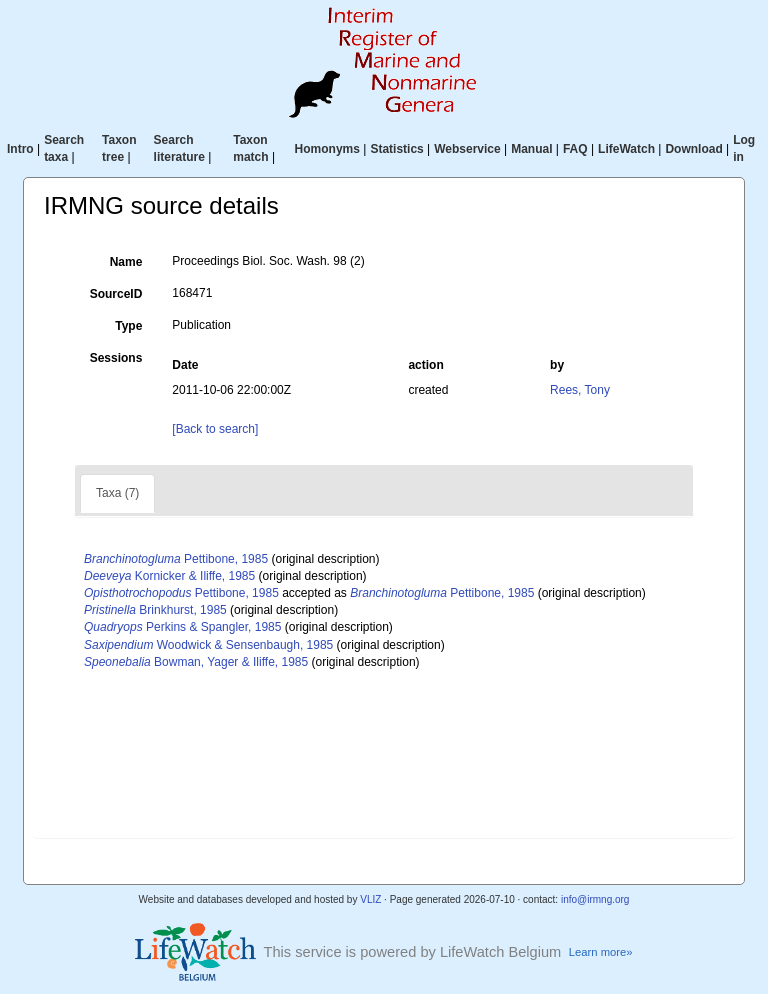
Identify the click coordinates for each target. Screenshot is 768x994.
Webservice (467, 149)
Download (693, 149)
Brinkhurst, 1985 (155, 610)
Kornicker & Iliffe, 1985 (169, 576)
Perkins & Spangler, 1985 (182, 627)
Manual (531, 149)
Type (128, 326)
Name (126, 262)
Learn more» (601, 952)
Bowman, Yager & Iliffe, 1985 (196, 662)
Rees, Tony (580, 390)
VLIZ (370, 899)
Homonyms (327, 149)
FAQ (575, 149)
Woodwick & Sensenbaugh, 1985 (208, 645)
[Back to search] (215, 429)
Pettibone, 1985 (176, 559)
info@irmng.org (595, 899)
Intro (20, 149)
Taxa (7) (117, 493)
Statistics (396, 149)
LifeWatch (626, 149)
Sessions (116, 358)
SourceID (116, 294)
